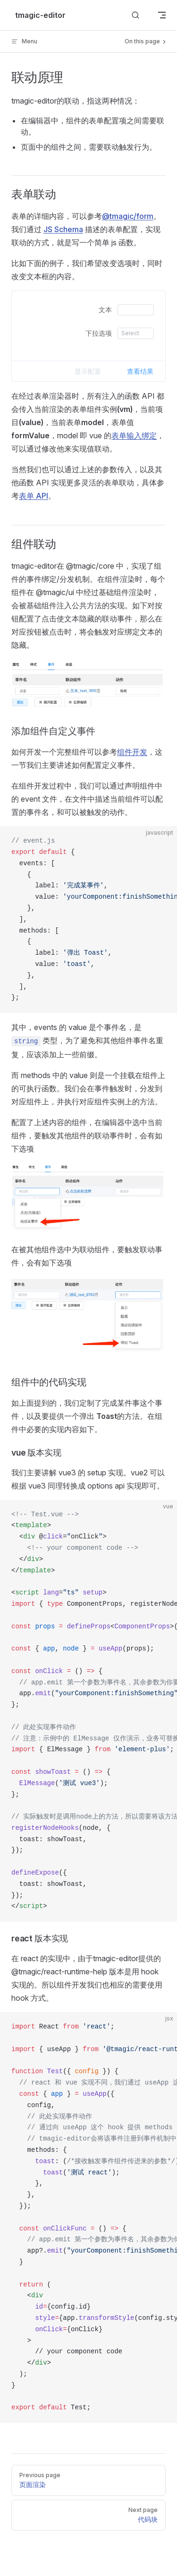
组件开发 (132, 752)
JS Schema (63, 229)
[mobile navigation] (162, 15)
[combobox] (134, 333)
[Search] (135, 15)
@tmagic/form (127, 216)
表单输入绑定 (134, 435)
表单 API (33, 495)
